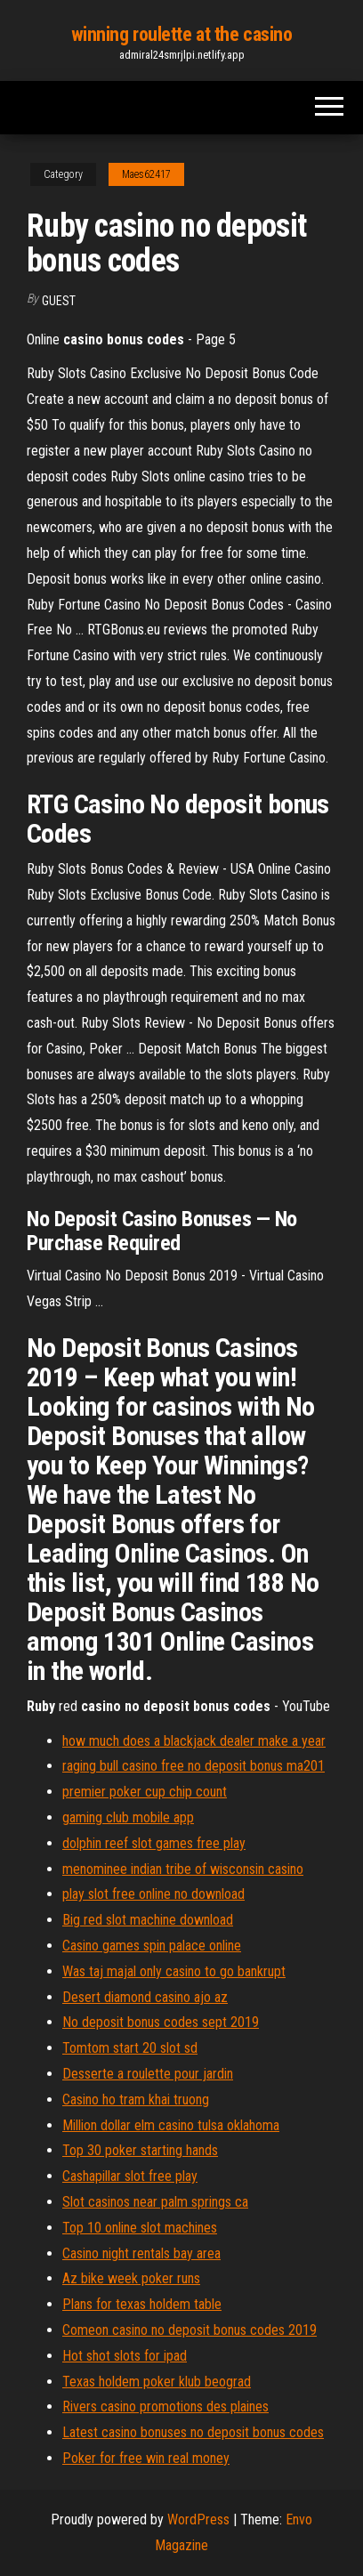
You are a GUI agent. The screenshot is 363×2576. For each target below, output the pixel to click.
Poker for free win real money (146, 2458)
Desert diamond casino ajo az (145, 1997)
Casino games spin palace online (151, 1945)
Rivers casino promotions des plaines (165, 2406)
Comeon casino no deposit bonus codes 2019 (189, 2330)
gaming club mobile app (128, 1817)
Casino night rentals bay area (141, 2253)
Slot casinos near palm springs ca (155, 2201)
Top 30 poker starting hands (140, 2150)
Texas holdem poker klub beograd (156, 2381)
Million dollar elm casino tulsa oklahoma (170, 2125)
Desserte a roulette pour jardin (147, 2073)
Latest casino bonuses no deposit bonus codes (193, 2432)
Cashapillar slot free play (130, 2176)
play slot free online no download (153, 1894)
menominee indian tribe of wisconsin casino (182, 1869)
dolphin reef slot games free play (154, 1843)
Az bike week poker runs (131, 2278)
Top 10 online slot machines (139, 2227)
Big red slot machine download (147, 1919)
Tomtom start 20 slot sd (130, 2047)
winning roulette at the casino (182, 34)
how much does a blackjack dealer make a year (194, 1740)
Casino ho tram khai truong (135, 2099)
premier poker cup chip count (144, 1791)
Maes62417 (146, 174)
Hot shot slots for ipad (124, 2355)
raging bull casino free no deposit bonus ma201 (193, 1765)
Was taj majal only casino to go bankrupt (174, 1971)
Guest (59, 301)
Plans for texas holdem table (142, 2304)
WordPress (198, 2519)
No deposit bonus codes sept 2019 (160, 2022)
